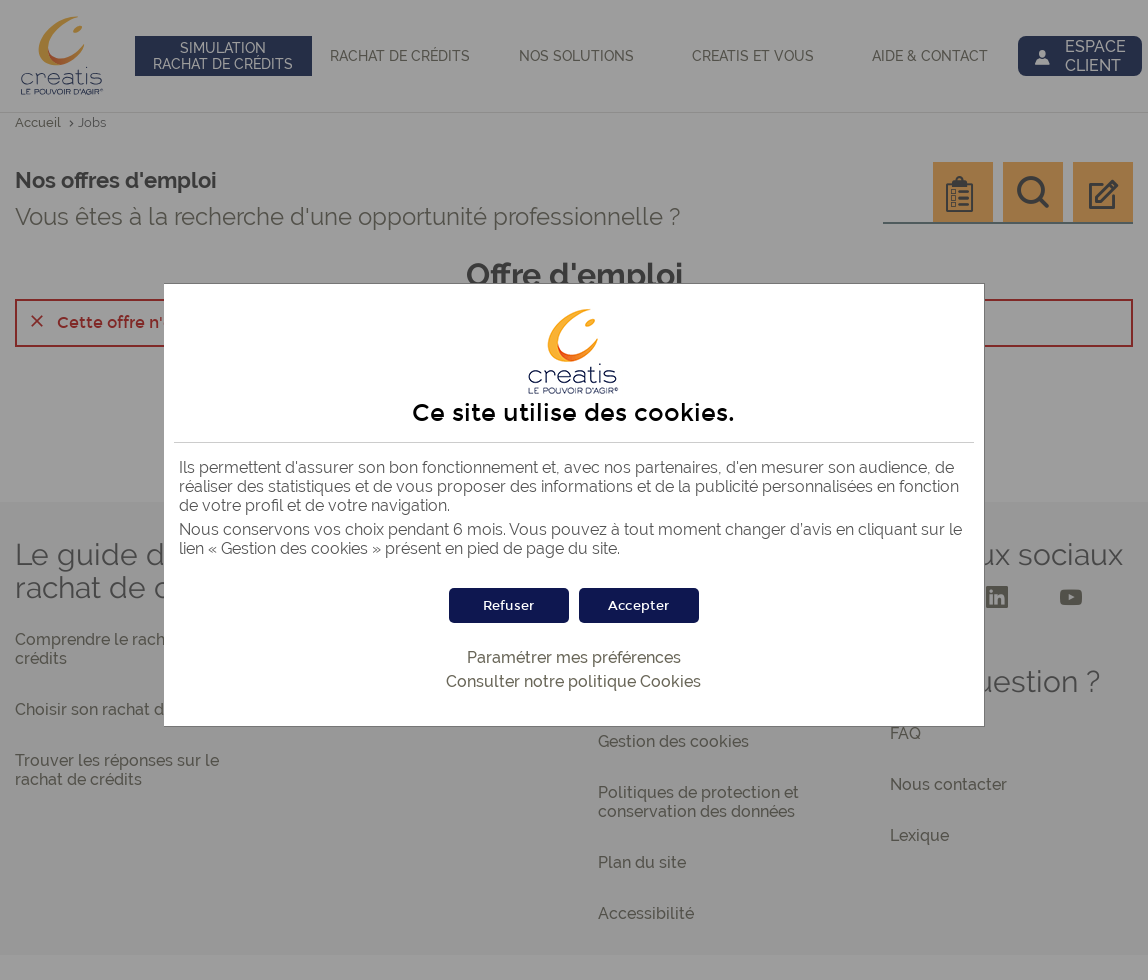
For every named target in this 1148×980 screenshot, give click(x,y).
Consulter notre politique (573, 681)
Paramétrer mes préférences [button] (574, 657)
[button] (639, 605)
